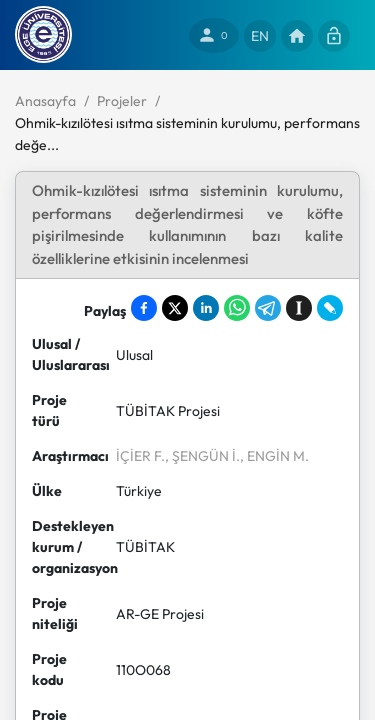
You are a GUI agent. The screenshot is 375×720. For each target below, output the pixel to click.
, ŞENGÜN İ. (202, 456)
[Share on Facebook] (144, 308)
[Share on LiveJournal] (330, 308)
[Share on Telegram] (268, 308)
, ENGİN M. (274, 456)
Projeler (122, 101)
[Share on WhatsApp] (237, 308)
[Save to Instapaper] (299, 308)
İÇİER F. (140, 456)
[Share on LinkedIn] (206, 308)
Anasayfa (45, 101)
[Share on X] (175, 308)
